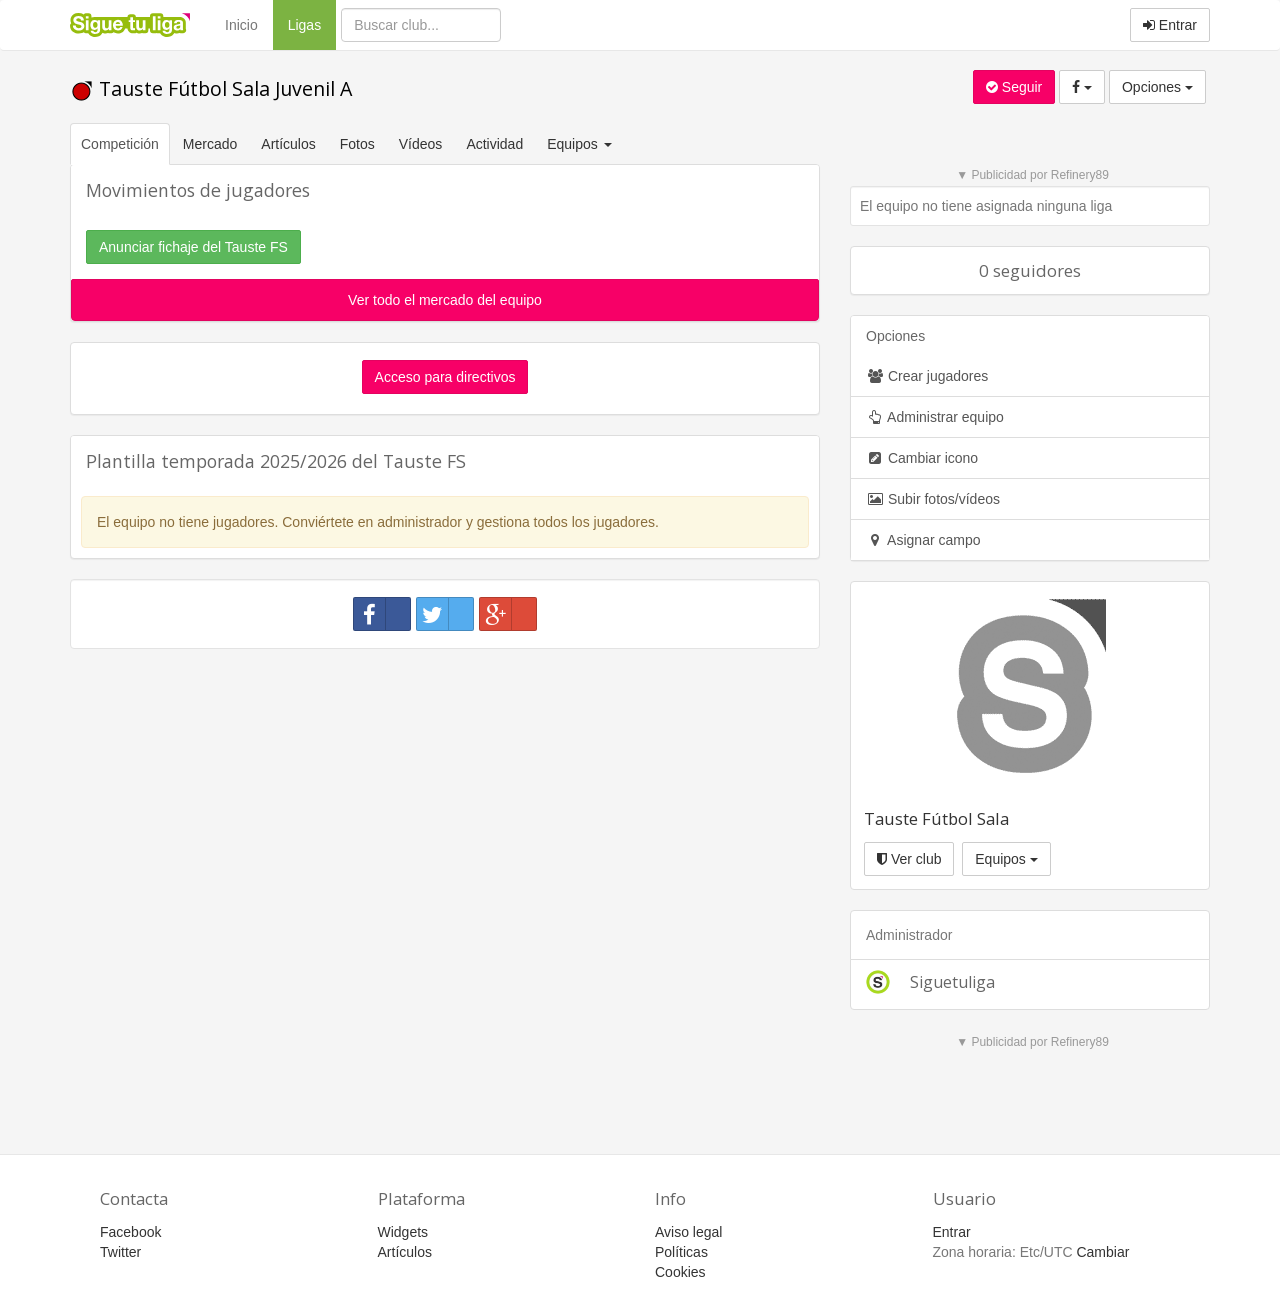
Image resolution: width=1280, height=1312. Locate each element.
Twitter (120, 1252)
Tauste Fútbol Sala (936, 818)
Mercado (210, 144)
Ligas (312, 23)
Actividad (494, 144)
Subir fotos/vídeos (933, 499)
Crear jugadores (927, 376)
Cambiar (1102, 1252)
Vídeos (421, 144)
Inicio (241, 25)
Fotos (357, 144)
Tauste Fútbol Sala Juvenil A (211, 88)
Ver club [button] (909, 859)
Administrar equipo (935, 417)
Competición (120, 144)
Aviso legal (688, 1232)
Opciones (1157, 87)
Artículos (288, 144)
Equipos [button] (581, 144)
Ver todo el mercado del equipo (445, 300)
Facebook (130, 1232)
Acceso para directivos (445, 377)
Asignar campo (923, 540)
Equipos (1006, 859)
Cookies (680, 1272)
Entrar (1170, 25)
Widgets (403, 1232)
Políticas (681, 1252)
